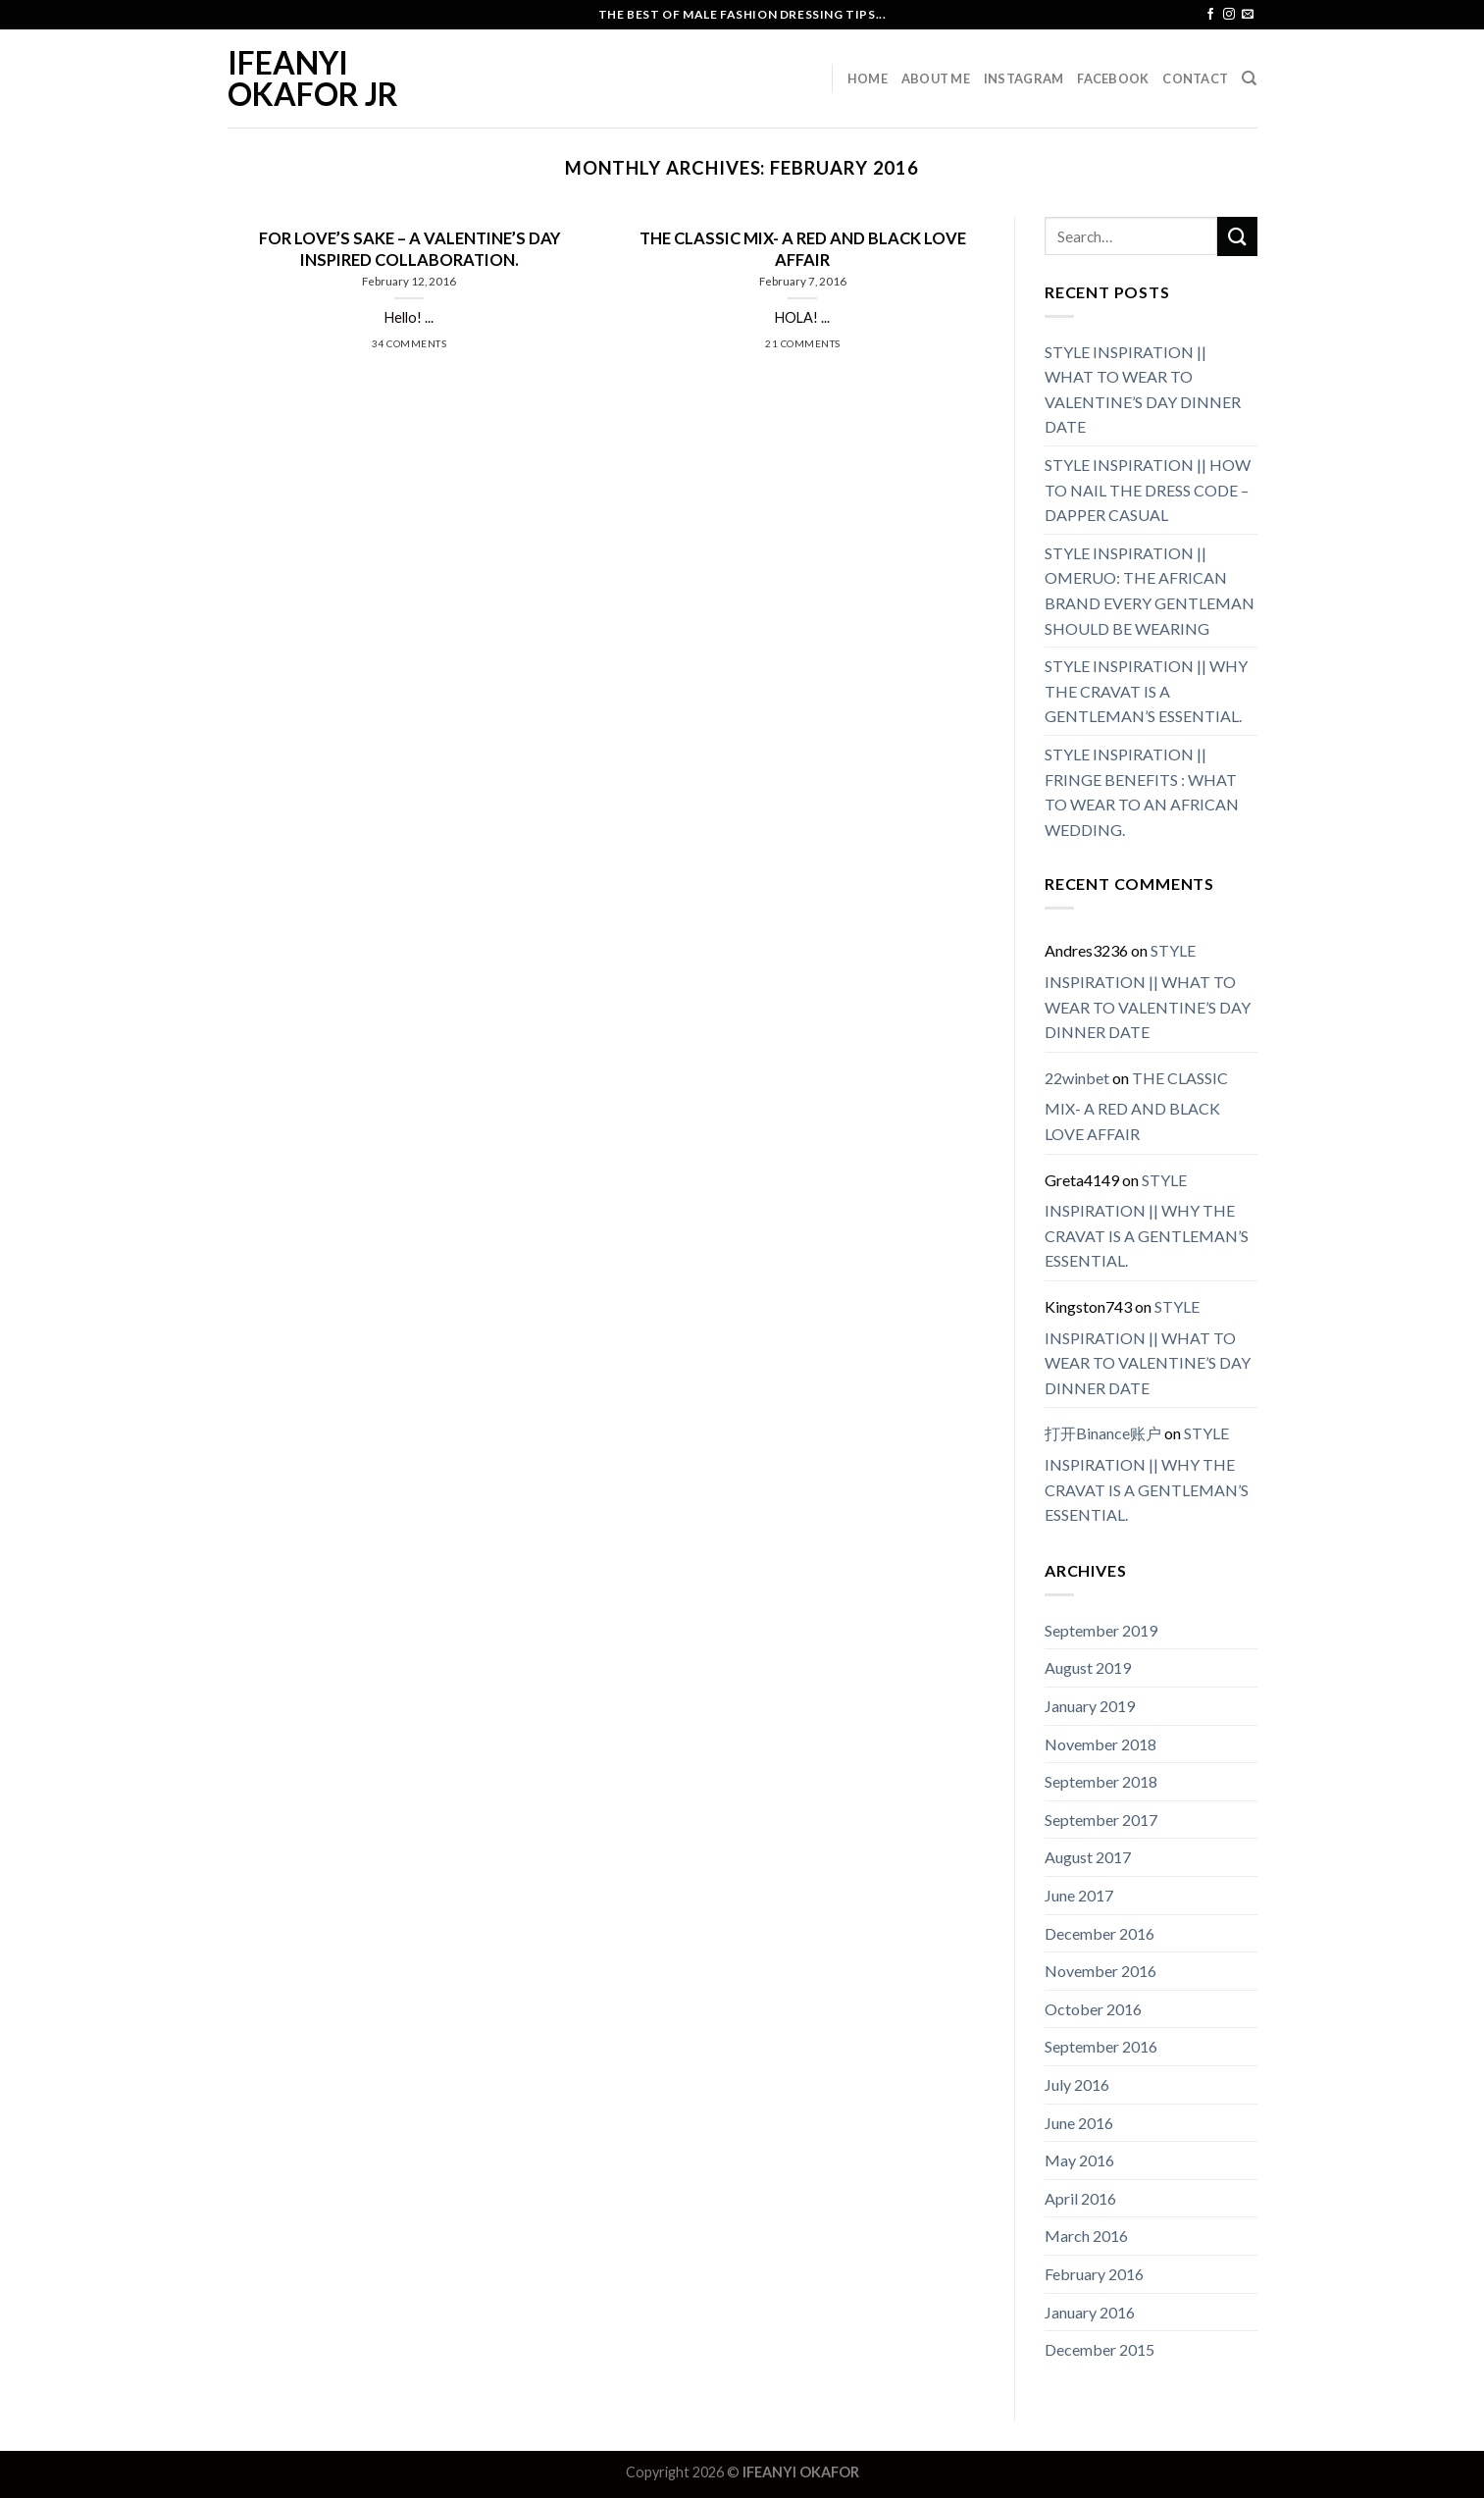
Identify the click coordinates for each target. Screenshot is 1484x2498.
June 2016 (1079, 2122)
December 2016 (1099, 1933)
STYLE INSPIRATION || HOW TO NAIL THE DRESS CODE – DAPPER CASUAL (1148, 489)
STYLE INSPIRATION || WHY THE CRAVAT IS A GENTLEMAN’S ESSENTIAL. (1146, 690)
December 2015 (1099, 2349)
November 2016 (1100, 1970)
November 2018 (1100, 1744)
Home (867, 78)
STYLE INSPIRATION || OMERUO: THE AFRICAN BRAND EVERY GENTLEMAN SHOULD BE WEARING (1149, 591)
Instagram (1023, 78)
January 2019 (1090, 1705)
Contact (1195, 78)
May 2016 (1079, 2160)
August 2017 (1088, 1856)
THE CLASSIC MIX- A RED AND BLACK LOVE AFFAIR (1136, 1105)
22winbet (1077, 1077)
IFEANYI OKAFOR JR (313, 78)
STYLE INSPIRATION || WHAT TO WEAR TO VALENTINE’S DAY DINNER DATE (1143, 389)
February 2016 (1094, 2273)
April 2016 (1080, 2198)
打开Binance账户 (1103, 1433)
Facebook (1113, 78)
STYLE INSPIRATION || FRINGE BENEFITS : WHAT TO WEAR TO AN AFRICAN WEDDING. (1142, 792)
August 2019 (1088, 1667)
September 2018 (1101, 1781)
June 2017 (1079, 1895)
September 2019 (1101, 1630)
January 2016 (1090, 2312)
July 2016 (1077, 2084)
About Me (935, 78)
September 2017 (1101, 1819)
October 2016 (1093, 2009)
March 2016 (1086, 2235)
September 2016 (1101, 2046)
